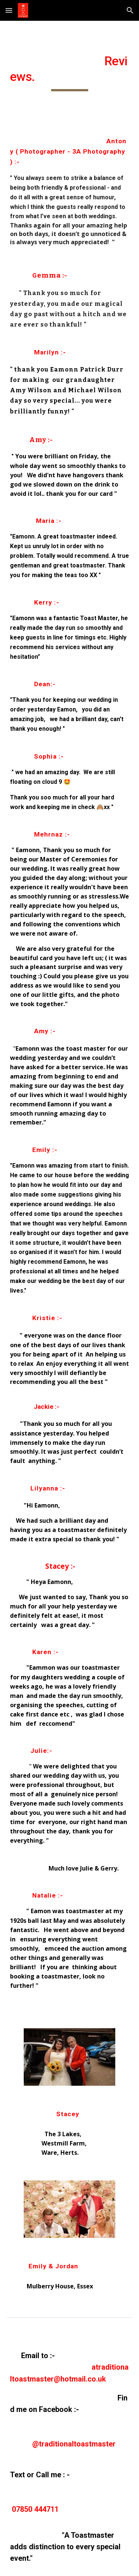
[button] (9, 10)
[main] (69, 72)
